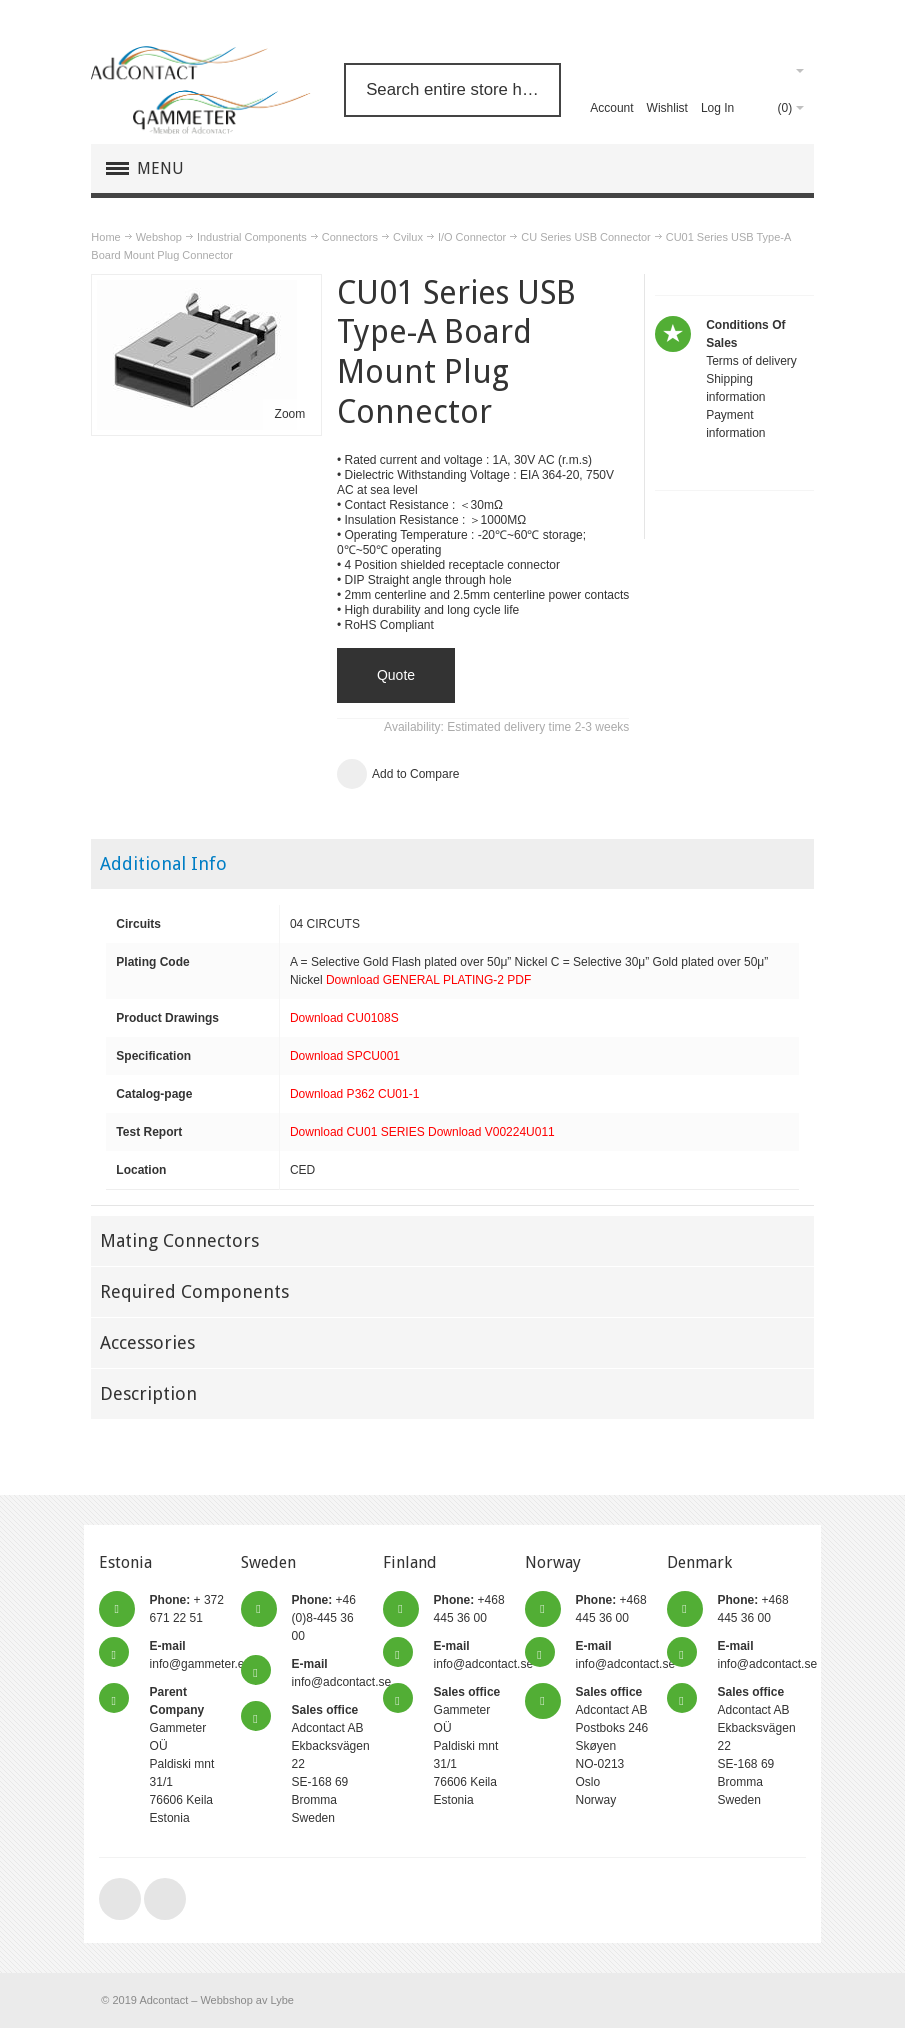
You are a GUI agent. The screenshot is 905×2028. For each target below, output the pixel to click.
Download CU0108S (344, 1018)
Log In (717, 108)
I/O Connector (472, 237)
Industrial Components (252, 237)
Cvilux (408, 237)
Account (611, 108)
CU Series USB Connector (585, 237)
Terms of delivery (751, 361)
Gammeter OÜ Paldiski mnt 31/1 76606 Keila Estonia (467, 1746)
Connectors (350, 237)
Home (105, 237)
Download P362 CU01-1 (354, 1094)
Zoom (290, 414)
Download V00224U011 (491, 1132)
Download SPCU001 (345, 1056)
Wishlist (667, 108)
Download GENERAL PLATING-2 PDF (428, 980)
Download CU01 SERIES (357, 1132)
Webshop (159, 237)
